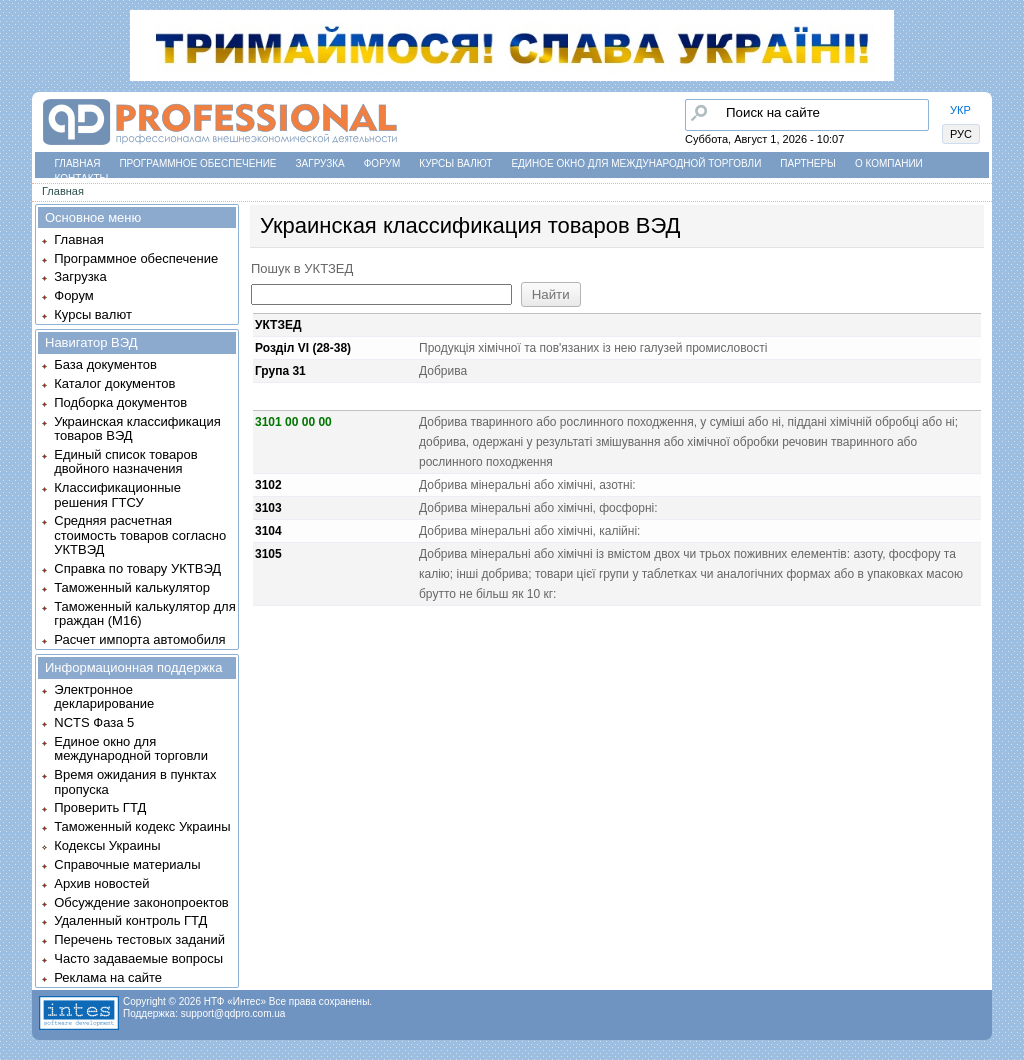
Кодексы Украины (107, 845)
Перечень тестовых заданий (139, 939)
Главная (78, 163)
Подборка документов (120, 402)
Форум (382, 163)
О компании (889, 163)
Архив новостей (101, 883)
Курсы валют (455, 163)
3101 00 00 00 (293, 422)
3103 (268, 508)
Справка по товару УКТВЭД (137, 568)
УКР (960, 110)
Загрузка (320, 163)
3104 (268, 531)
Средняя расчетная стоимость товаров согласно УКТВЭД (140, 535)
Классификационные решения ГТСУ (117, 494)
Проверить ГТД (100, 807)
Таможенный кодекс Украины (142, 826)
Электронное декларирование (104, 696)
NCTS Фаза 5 (94, 722)
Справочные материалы (127, 864)
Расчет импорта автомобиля (139, 639)
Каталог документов (114, 383)
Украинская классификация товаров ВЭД (137, 428)
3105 (268, 554)
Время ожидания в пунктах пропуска (135, 781)
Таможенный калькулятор (132, 587)
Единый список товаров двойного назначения (125, 461)
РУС (961, 134)
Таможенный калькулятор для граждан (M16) (144, 613)
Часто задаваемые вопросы (138, 958)
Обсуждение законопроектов (141, 902)
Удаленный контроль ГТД (130, 920)
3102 (268, 485)
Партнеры (808, 163)
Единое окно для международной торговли (636, 163)
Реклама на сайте (108, 977)
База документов (105, 364)
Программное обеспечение (197, 163)
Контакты (82, 178)
